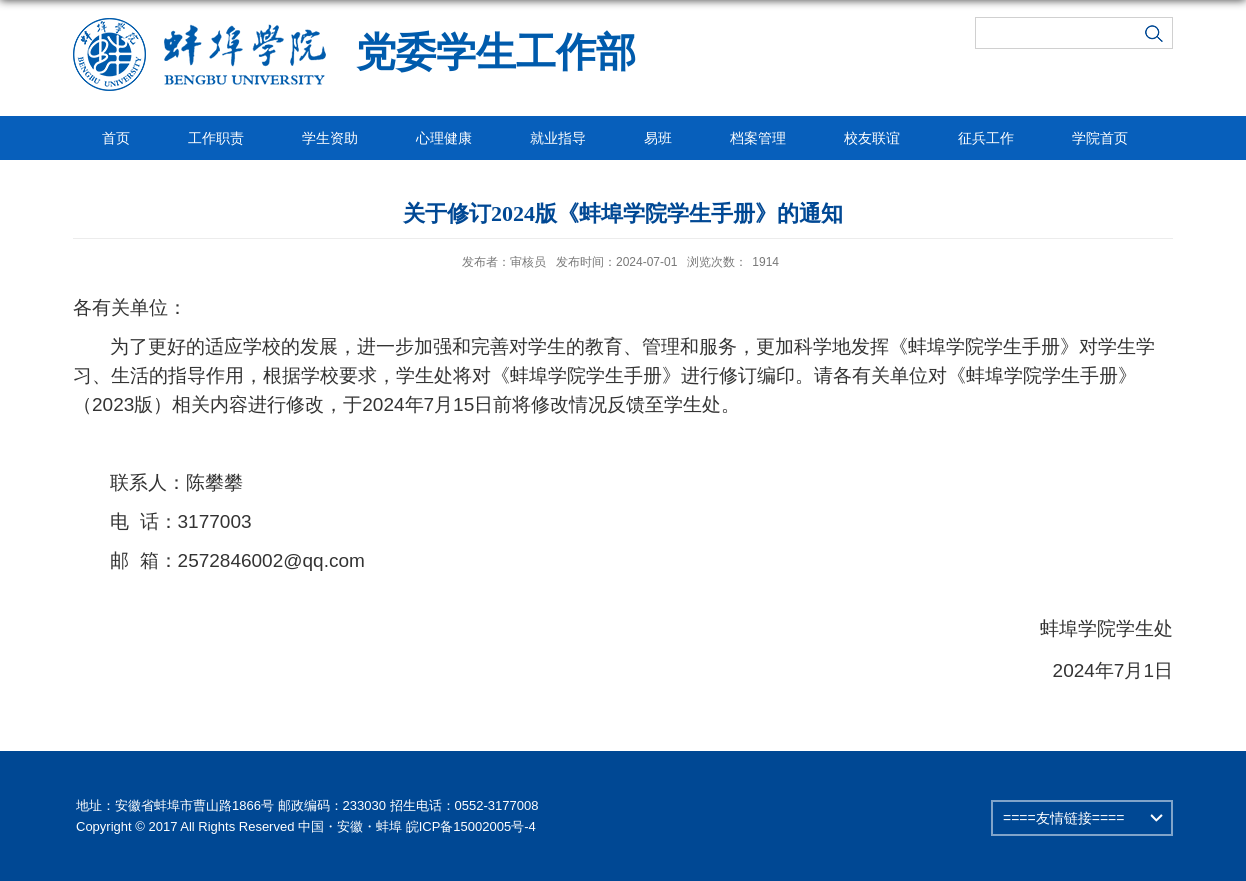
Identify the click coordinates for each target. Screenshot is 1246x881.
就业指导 (558, 138)
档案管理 (758, 138)
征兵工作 (986, 138)
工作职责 (216, 138)
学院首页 (1100, 138)
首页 (116, 138)
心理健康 (444, 138)
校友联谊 (872, 138)
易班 (658, 138)
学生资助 (330, 138)
